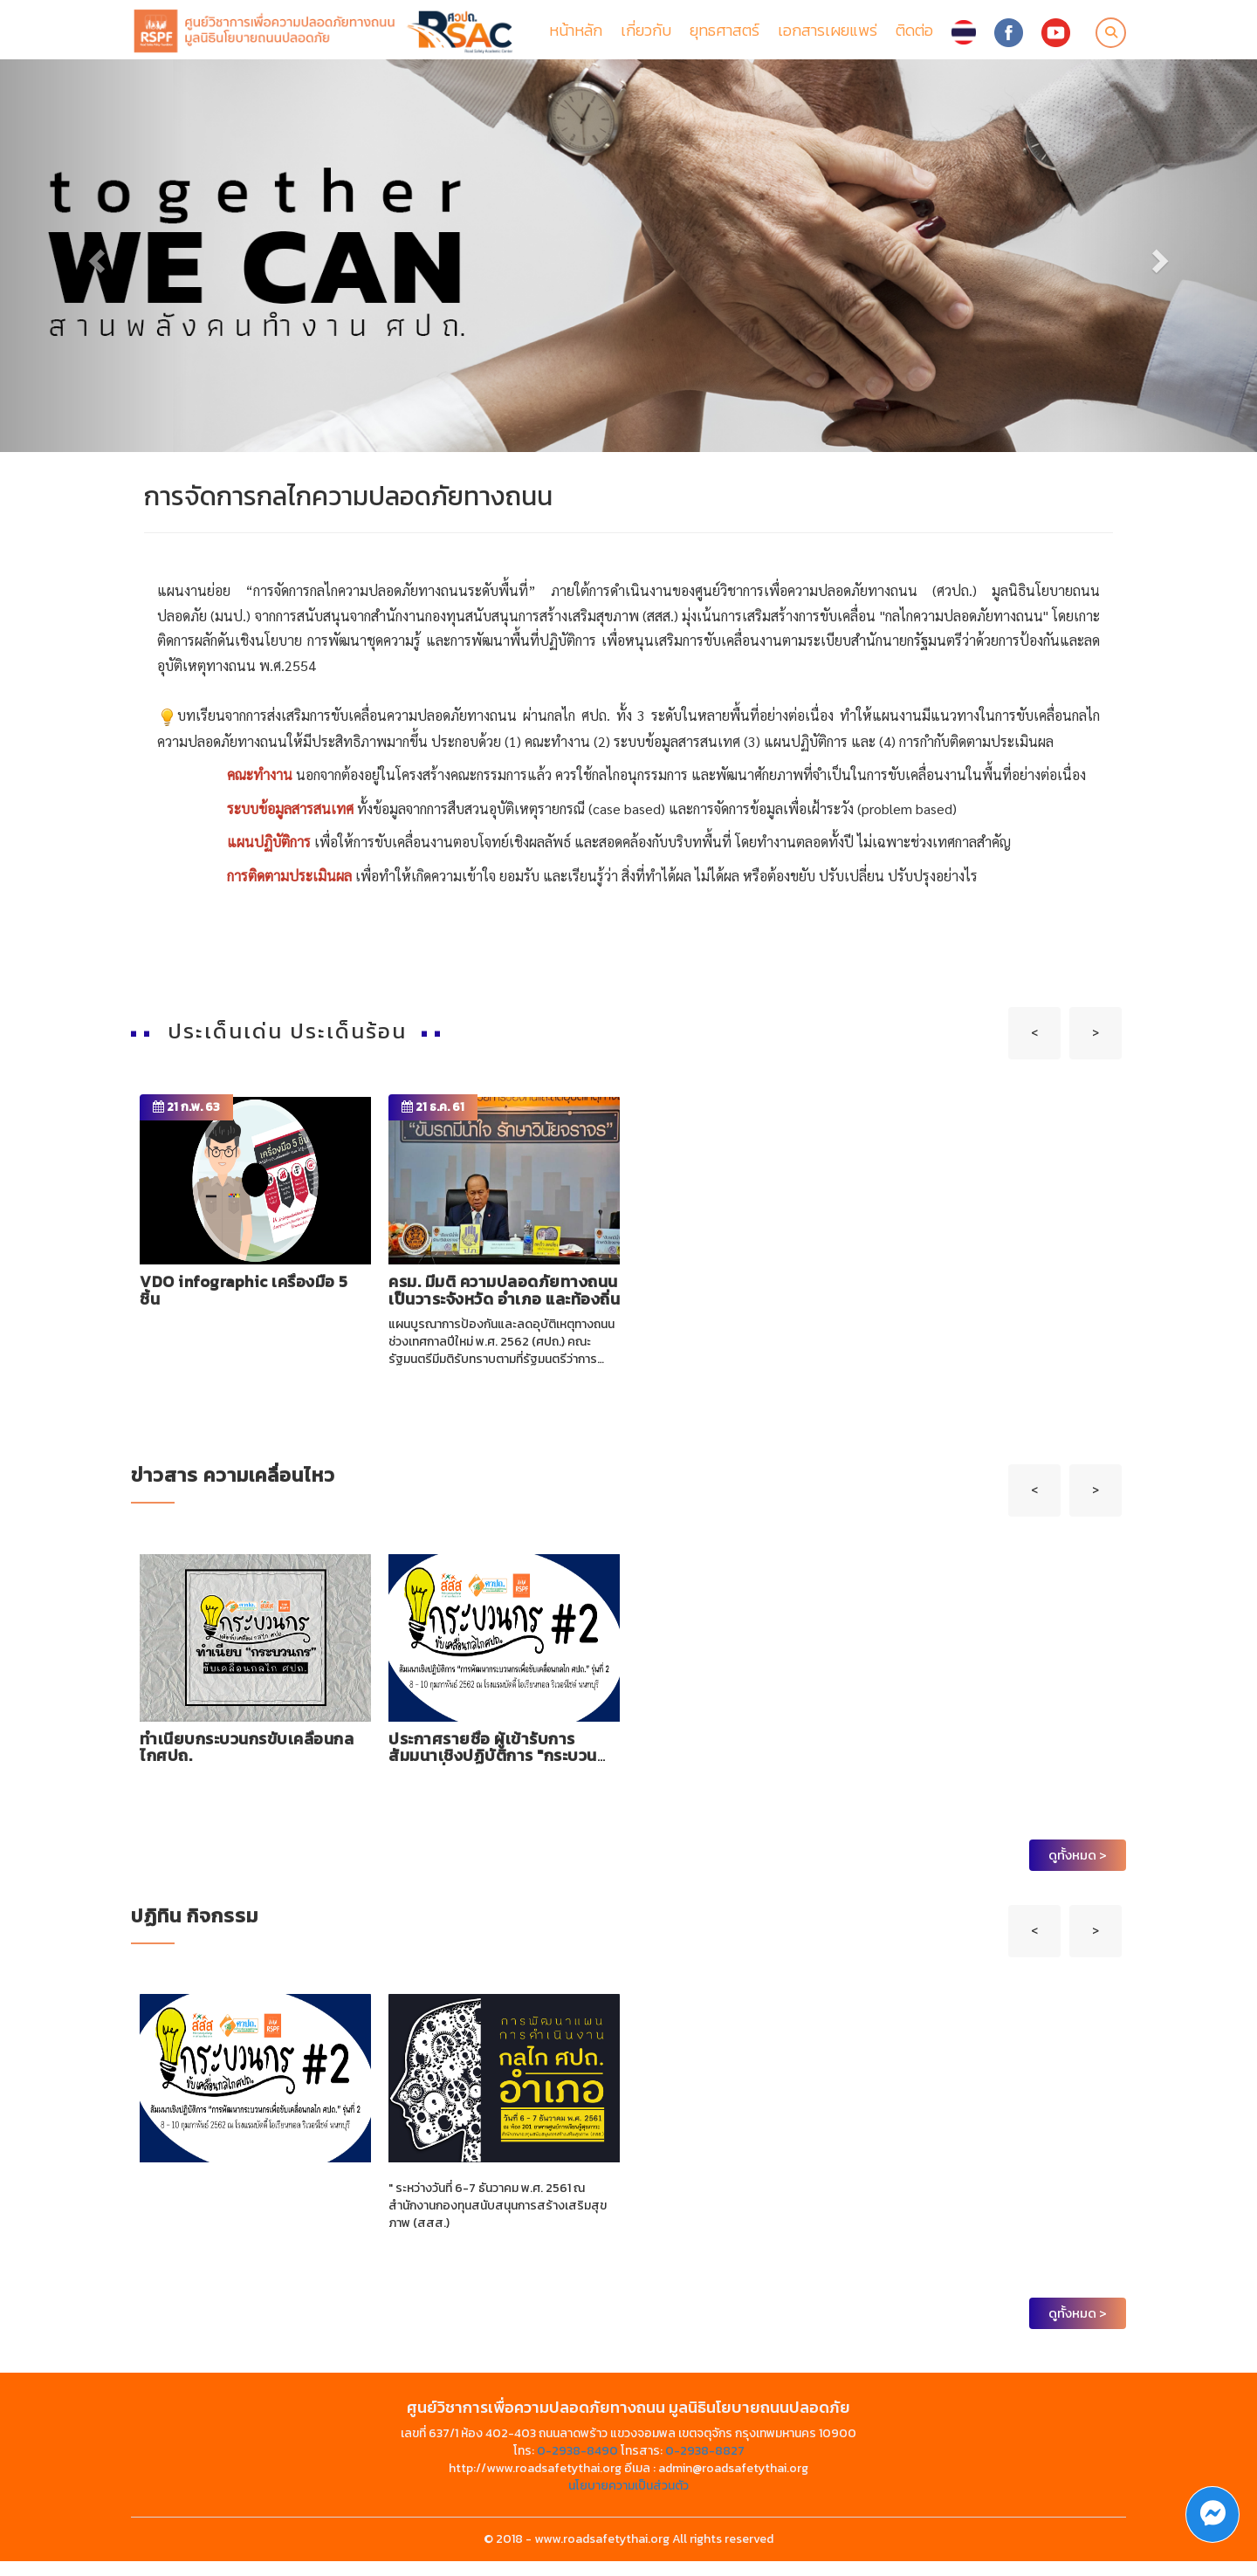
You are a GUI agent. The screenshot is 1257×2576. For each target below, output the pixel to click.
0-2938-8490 (577, 2465)
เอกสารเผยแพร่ (827, 37)
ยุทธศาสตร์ (724, 37)
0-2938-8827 (705, 2465)
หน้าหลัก (575, 37)
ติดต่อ (914, 37)
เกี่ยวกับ (646, 37)
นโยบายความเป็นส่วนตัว (628, 2500)
